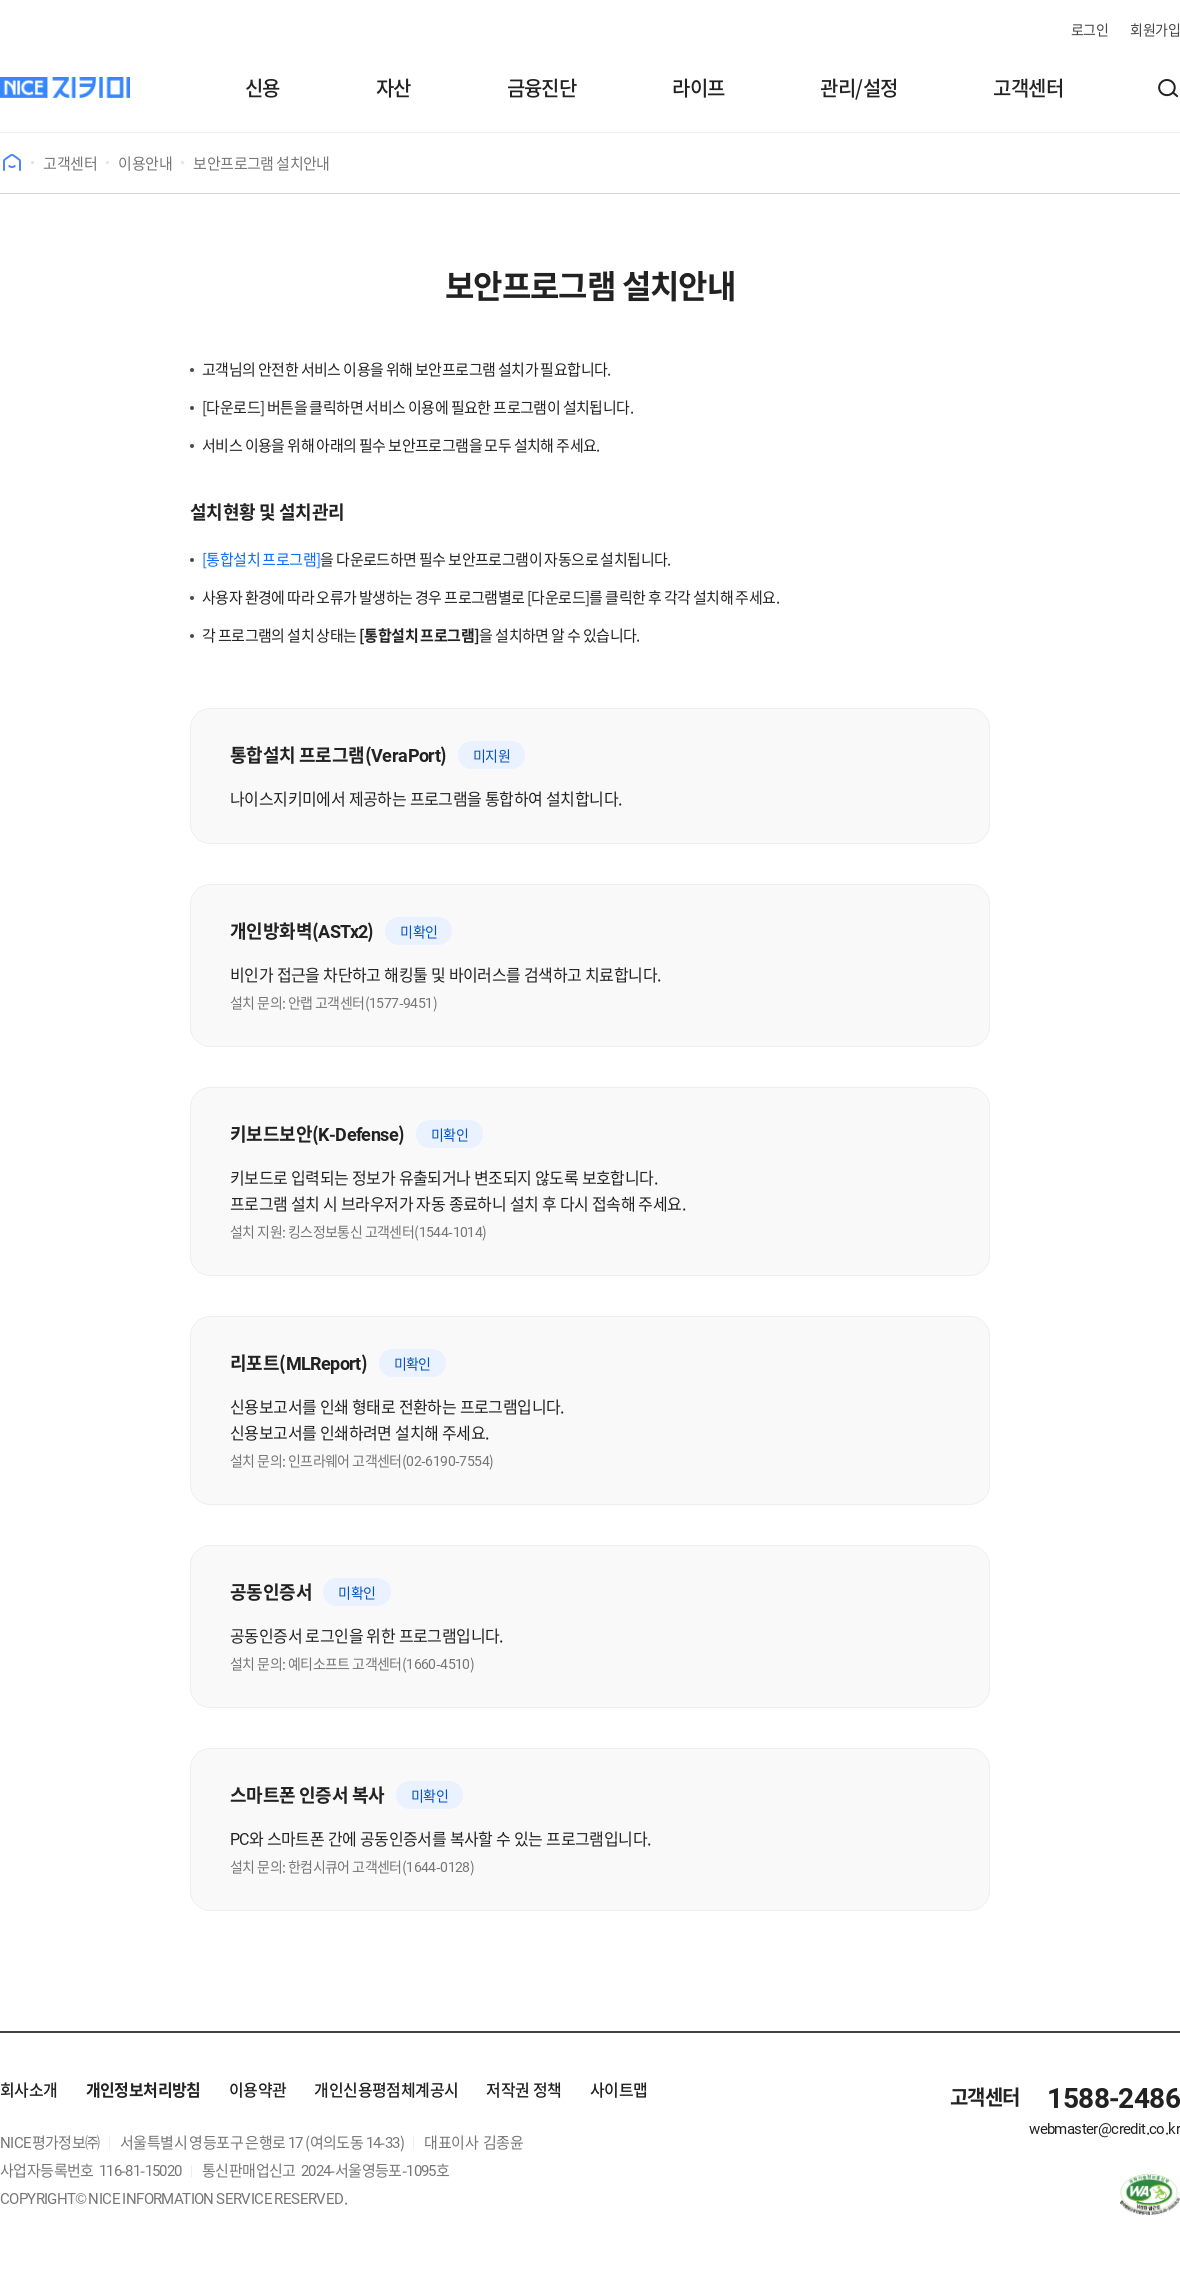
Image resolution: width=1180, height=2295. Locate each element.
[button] (1168, 88)
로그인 (1089, 29)
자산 (393, 87)
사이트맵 (619, 2089)
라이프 (698, 87)
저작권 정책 (523, 2089)
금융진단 (542, 87)
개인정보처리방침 (143, 2089)
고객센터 (1028, 87)
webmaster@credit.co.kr (1104, 2128)
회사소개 (29, 2089)
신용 (262, 87)
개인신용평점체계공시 (386, 2089)
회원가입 (1155, 29)
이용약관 (258, 2089)
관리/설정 (858, 87)
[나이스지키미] (65, 88)
